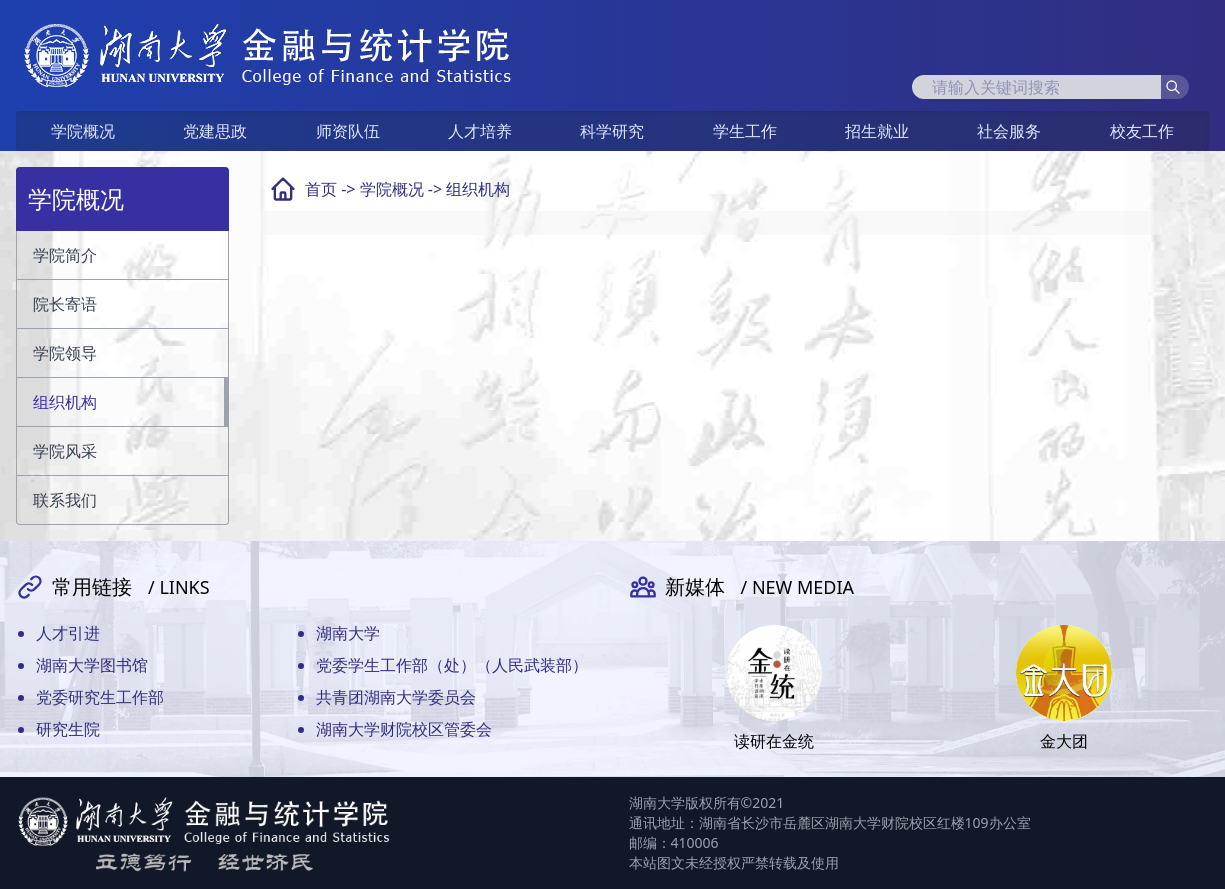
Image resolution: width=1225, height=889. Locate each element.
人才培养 (480, 131)
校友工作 (1142, 131)
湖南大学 (348, 633)
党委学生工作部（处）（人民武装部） (452, 665)
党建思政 (215, 131)
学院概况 (83, 131)
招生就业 (877, 131)
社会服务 (1009, 131)
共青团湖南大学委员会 (396, 697)
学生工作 (745, 131)
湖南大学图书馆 (92, 665)
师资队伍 (348, 131)
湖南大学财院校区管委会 (404, 729)
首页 (321, 189)
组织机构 (478, 189)
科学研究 (612, 131)
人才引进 (68, 633)
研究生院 (68, 729)
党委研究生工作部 (100, 697)
